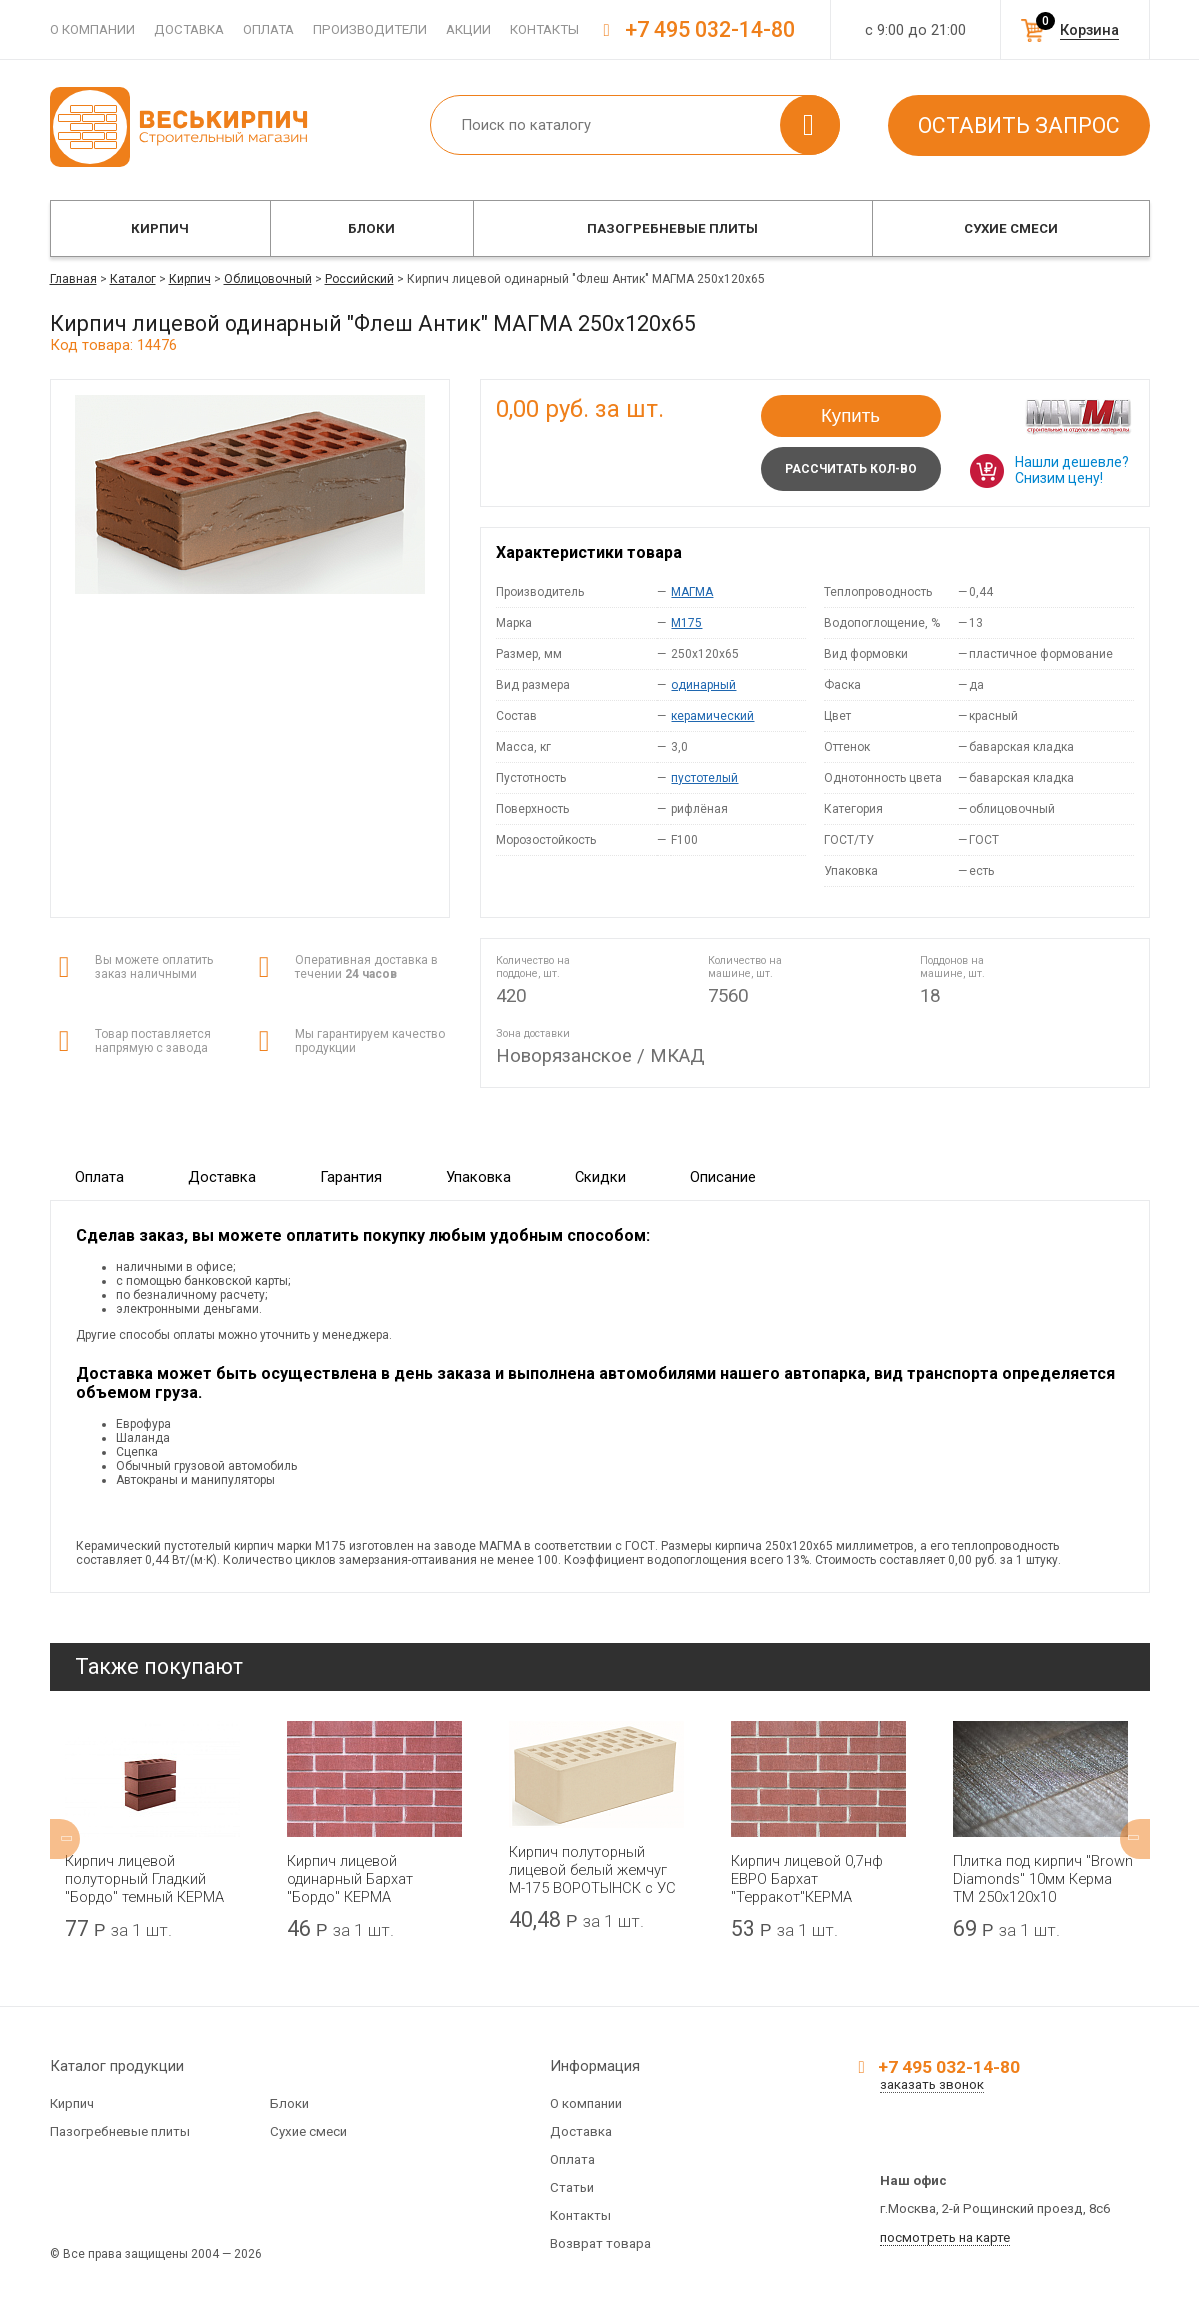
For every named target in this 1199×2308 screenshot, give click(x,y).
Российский (359, 279)
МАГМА (692, 592)
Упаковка (478, 1177)
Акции (468, 29)
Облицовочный (268, 279)
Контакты (544, 29)
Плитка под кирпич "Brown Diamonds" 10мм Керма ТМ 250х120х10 (1043, 1879)
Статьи (572, 2187)
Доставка (189, 29)
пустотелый (704, 778)
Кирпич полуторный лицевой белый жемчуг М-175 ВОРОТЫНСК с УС (592, 1870)
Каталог (133, 279)
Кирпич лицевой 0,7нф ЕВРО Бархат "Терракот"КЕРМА (807, 1879)
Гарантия (351, 1177)
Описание (723, 1177)
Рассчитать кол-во (851, 469)
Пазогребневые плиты (672, 228)
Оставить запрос (1019, 125)
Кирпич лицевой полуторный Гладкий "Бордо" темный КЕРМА (144, 1879)
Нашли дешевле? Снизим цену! (1072, 470)
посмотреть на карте (945, 2237)
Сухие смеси (1011, 228)
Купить (850, 415)
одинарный (703, 685)
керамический (712, 716)
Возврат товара (600, 2243)
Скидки (600, 1177)
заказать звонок (932, 2084)
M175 (686, 623)
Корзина (1089, 30)
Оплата (268, 29)
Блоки (371, 228)
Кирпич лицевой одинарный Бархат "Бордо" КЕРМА (350, 1879)
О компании (92, 29)
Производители (370, 29)
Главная (73, 279)
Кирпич (160, 228)
